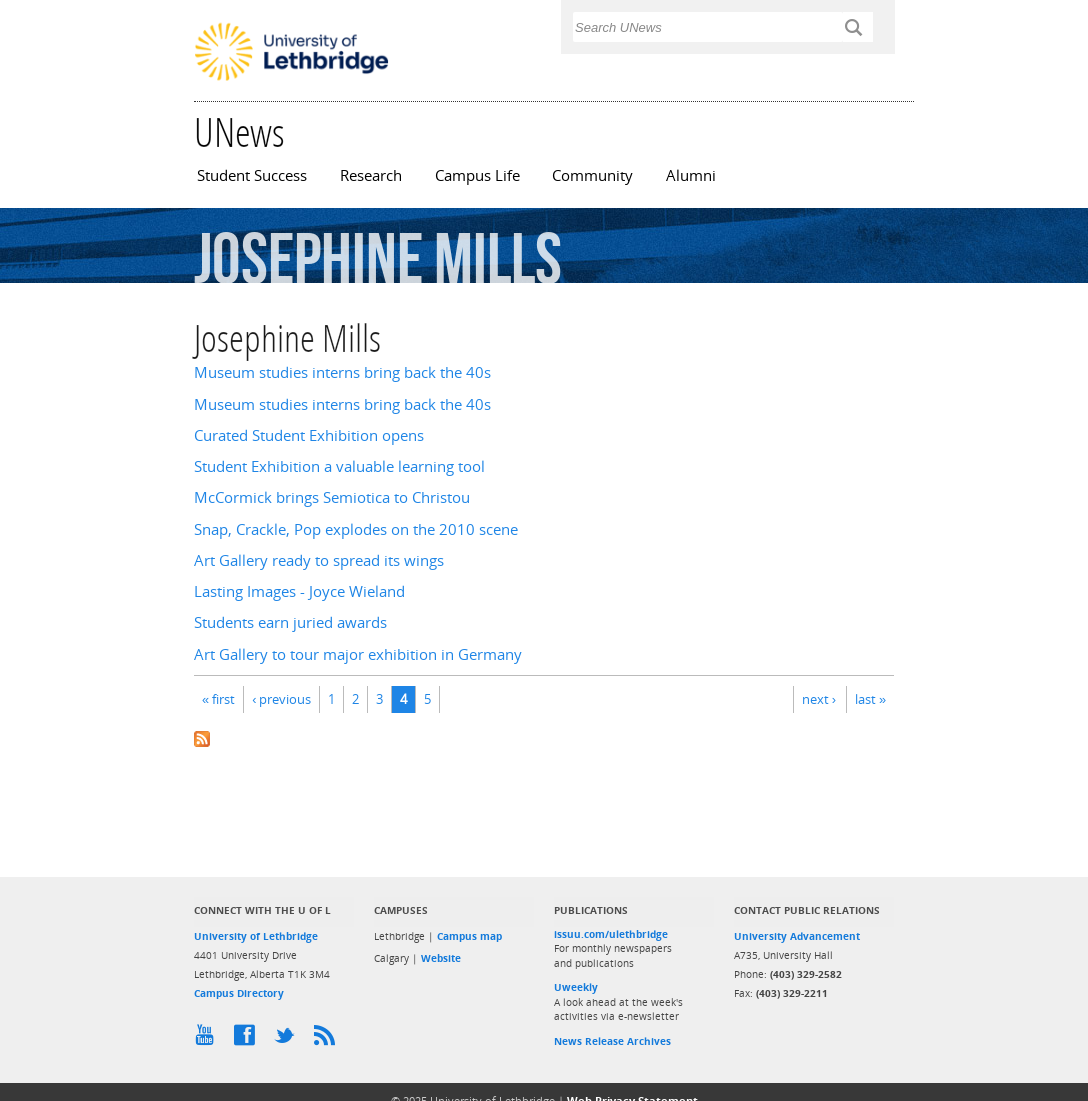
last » (870, 699)
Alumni (691, 175)
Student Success (252, 175)
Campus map (469, 936)
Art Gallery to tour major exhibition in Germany (358, 654)
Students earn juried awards (290, 622)
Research (371, 175)
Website (441, 958)
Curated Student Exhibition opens (309, 435)
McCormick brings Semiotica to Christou (332, 497)
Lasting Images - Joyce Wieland (299, 591)
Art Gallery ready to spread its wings (319, 560)
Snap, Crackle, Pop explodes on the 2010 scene (356, 529)
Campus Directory (239, 993)
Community (592, 175)
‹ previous (281, 699)
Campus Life (477, 175)
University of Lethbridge (256, 936)
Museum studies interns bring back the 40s (342, 372)
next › (819, 699)
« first (218, 699)
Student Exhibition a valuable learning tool (339, 466)
